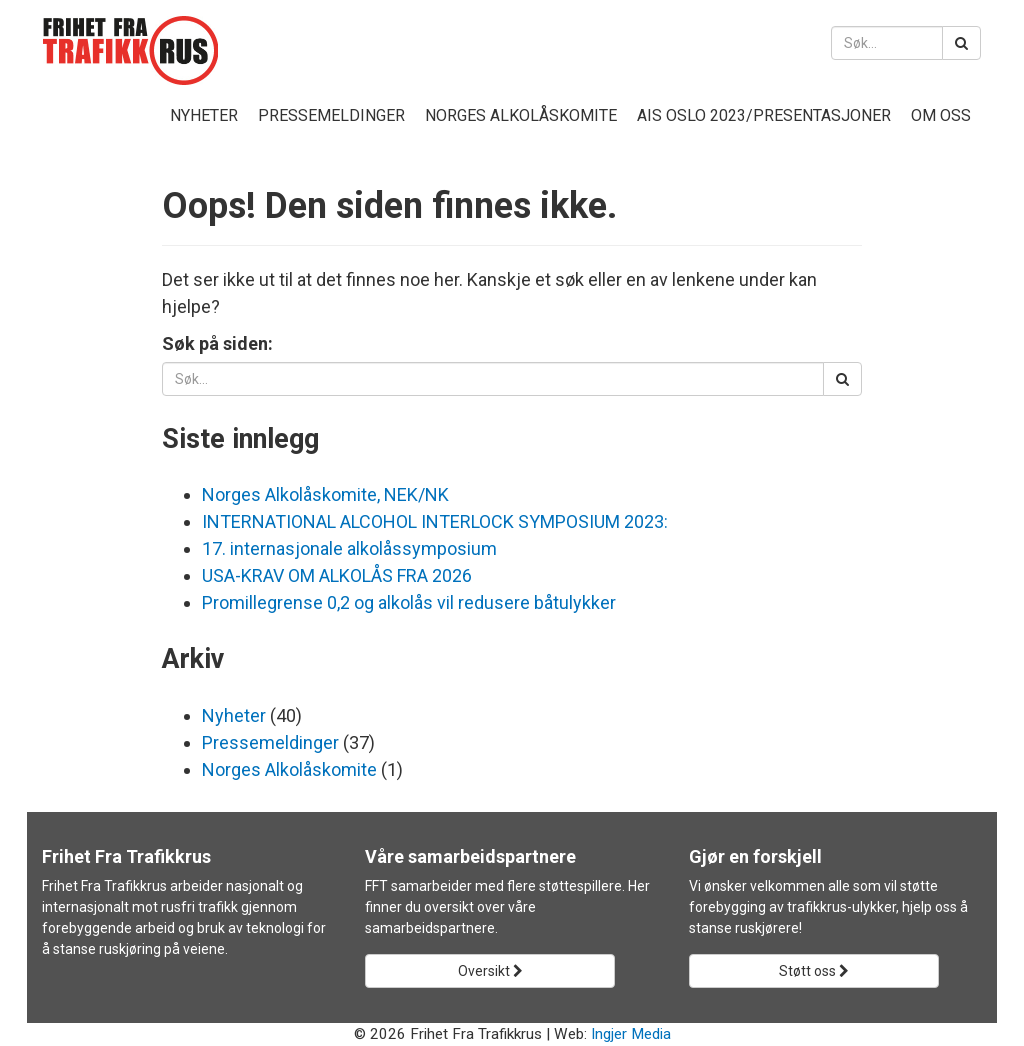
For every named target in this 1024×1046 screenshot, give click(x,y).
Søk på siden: (217, 343)
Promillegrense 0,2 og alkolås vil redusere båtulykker (409, 602)
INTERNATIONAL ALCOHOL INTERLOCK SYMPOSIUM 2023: (435, 521)
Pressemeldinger (331, 115)
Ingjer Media (631, 1034)
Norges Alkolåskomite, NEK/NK (325, 494)
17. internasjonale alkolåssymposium (349, 548)
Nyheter (204, 115)
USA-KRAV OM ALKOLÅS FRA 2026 (337, 575)
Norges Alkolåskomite (521, 115)
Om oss (941, 115)
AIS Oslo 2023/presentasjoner (764, 115)
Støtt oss (814, 971)
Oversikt (490, 971)
